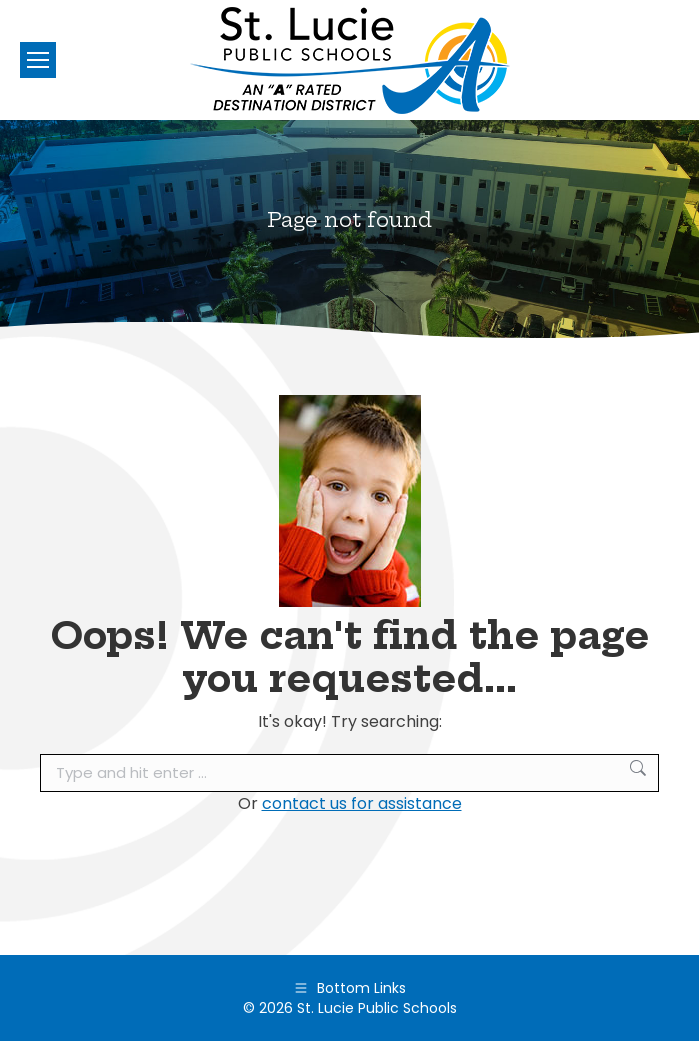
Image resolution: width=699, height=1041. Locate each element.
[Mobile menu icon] (38, 60)
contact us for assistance (362, 803)
